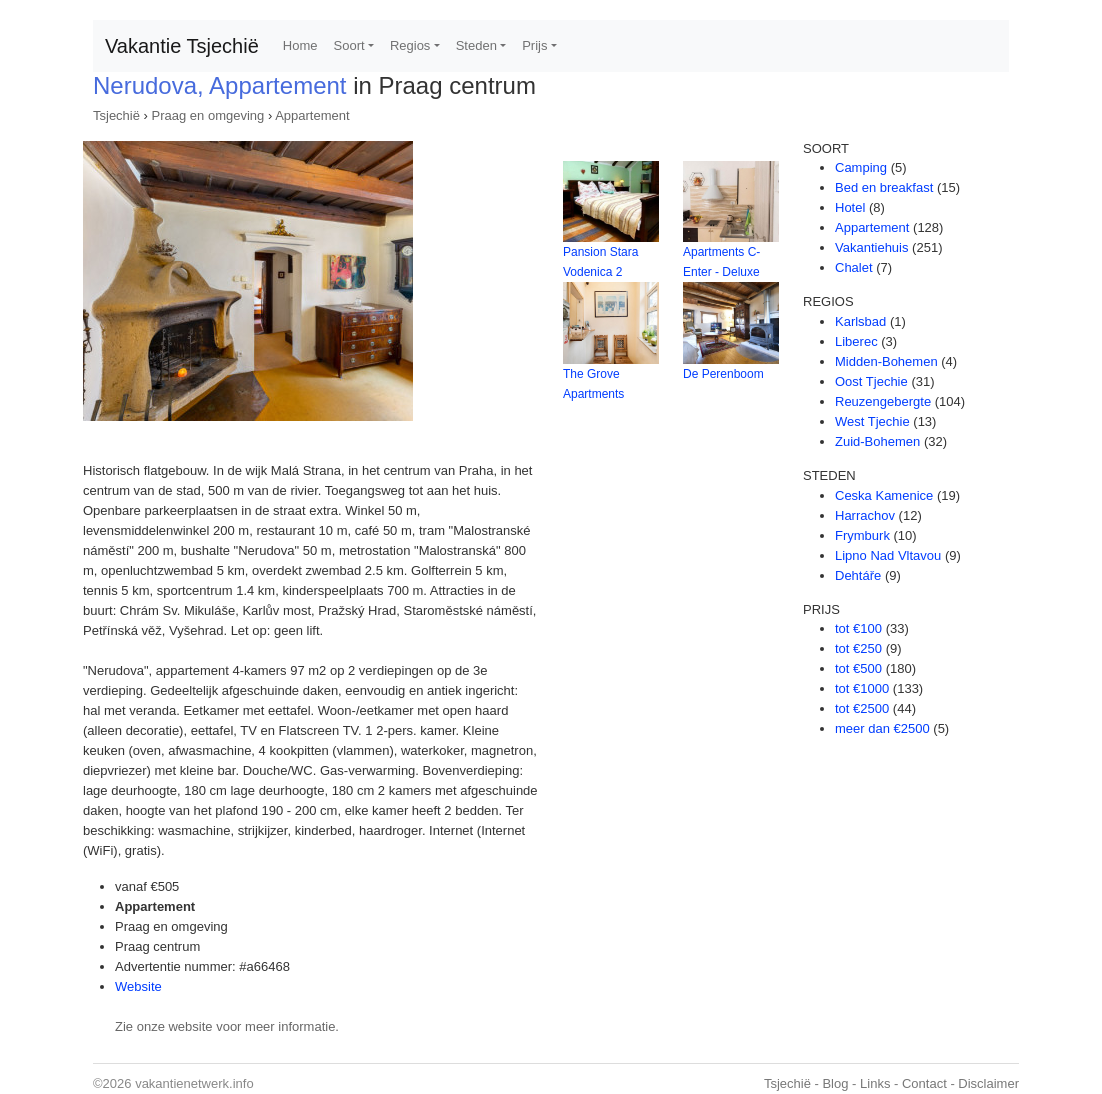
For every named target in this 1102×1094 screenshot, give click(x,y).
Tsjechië (116, 115)
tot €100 (858, 628)
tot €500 (858, 668)
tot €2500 (862, 708)
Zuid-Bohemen (877, 441)
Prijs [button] (534, 45)
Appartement (312, 115)
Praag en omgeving (208, 115)
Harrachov (865, 515)
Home (300, 45)
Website (138, 986)
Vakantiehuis (871, 247)
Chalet (854, 267)
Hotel (850, 207)
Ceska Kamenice (884, 495)
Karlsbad (860, 321)
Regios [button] (410, 45)
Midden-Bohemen (886, 361)
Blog (835, 1083)
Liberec (856, 341)
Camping (861, 167)
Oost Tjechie (871, 381)
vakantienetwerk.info (194, 1083)
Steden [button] (476, 45)
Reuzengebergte (883, 401)
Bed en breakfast (884, 187)
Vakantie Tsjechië (182, 46)
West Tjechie (872, 421)
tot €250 (858, 648)
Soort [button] (349, 45)
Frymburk (862, 535)
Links (875, 1083)
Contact (924, 1083)
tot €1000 (862, 688)
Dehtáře (858, 575)
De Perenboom (723, 374)
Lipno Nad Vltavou (888, 555)
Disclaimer (988, 1083)
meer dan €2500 (882, 728)
